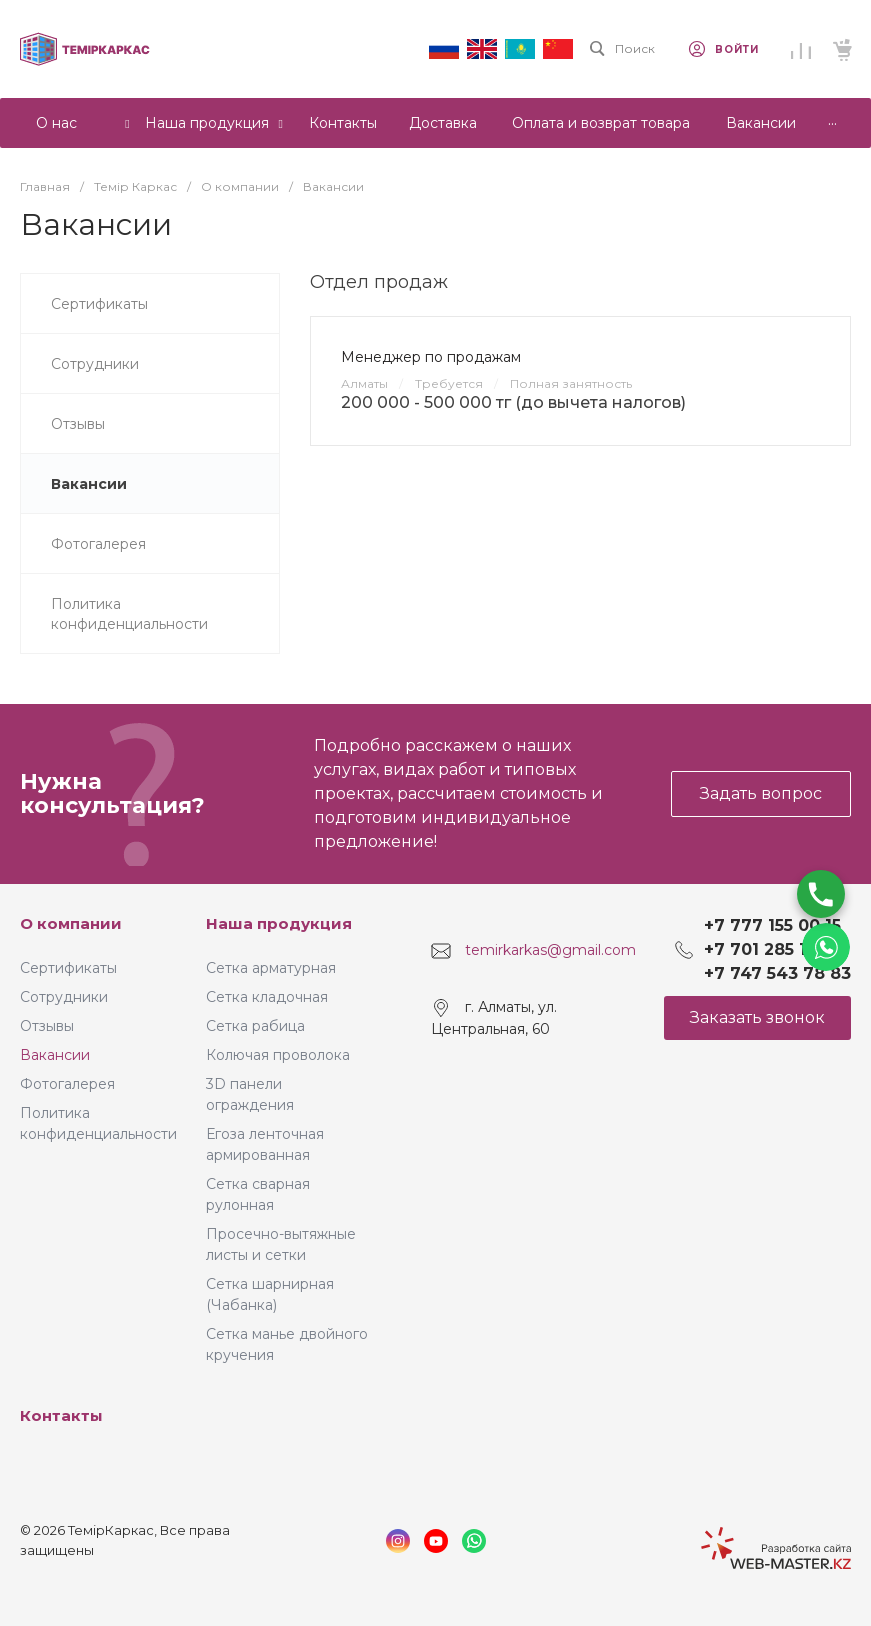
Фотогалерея (67, 1084)
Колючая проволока (278, 1055)
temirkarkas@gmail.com (550, 950)
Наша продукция (279, 923)
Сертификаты (68, 968)
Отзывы (47, 1026)
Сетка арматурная (271, 968)
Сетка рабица (255, 1026)
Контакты (61, 1415)
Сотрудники (64, 997)
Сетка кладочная (267, 997)
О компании (71, 923)
